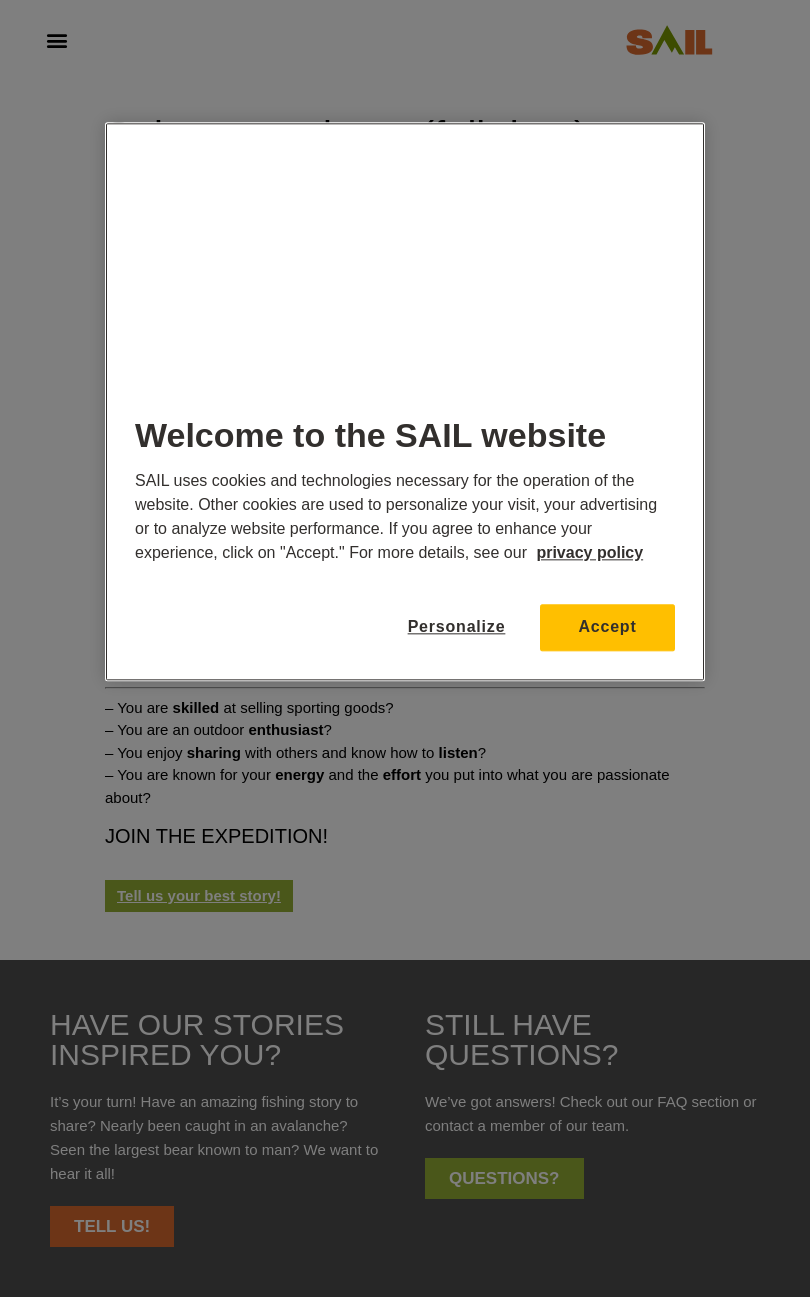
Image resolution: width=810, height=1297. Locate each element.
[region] (405, 401)
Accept (607, 626)
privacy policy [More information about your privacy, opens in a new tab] (589, 552)
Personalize (457, 626)
